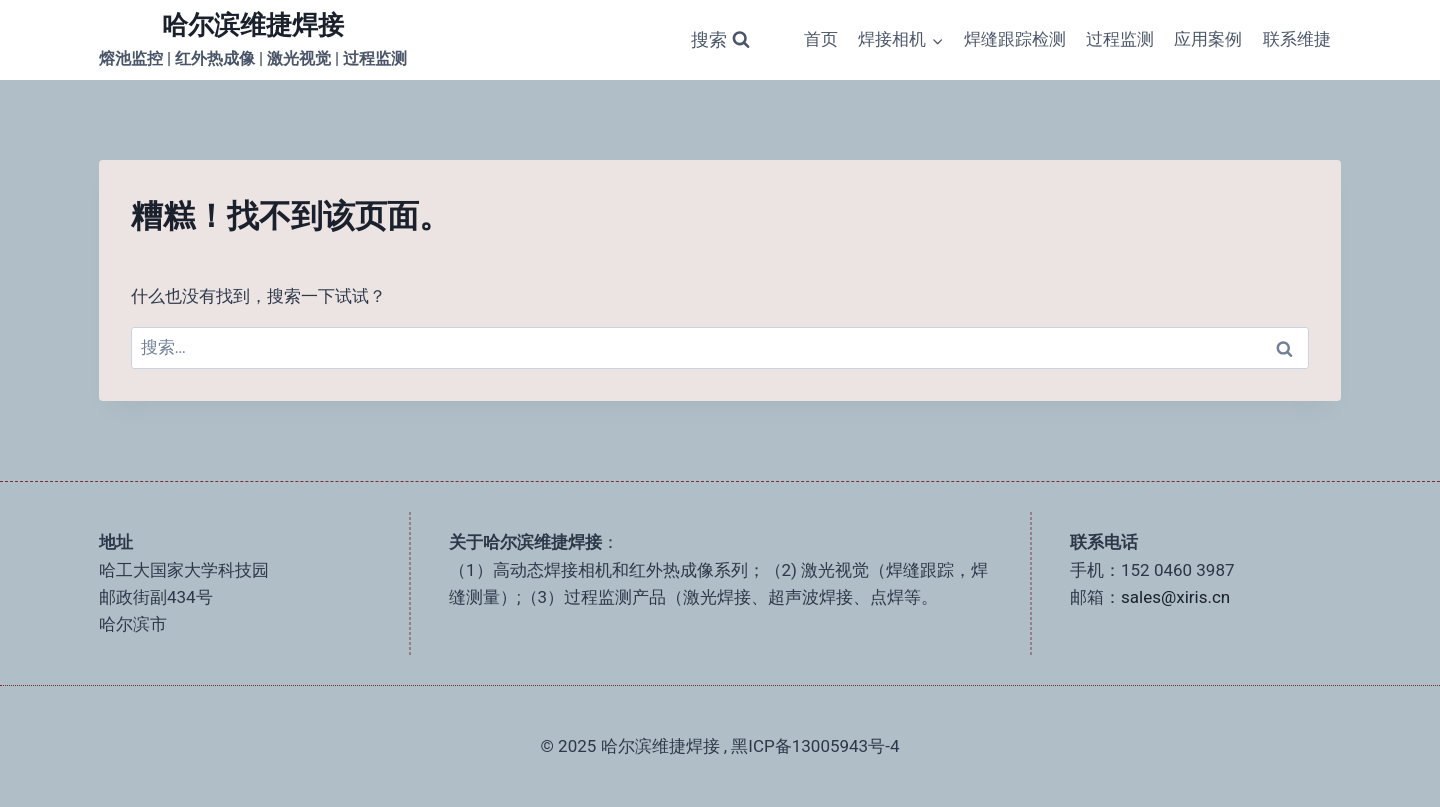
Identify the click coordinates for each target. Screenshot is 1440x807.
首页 (821, 39)
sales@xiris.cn (1175, 597)
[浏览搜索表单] (720, 40)
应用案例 (1208, 39)
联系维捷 (1297, 39)
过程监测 (1120, 39)
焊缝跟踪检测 (1015, 39)
